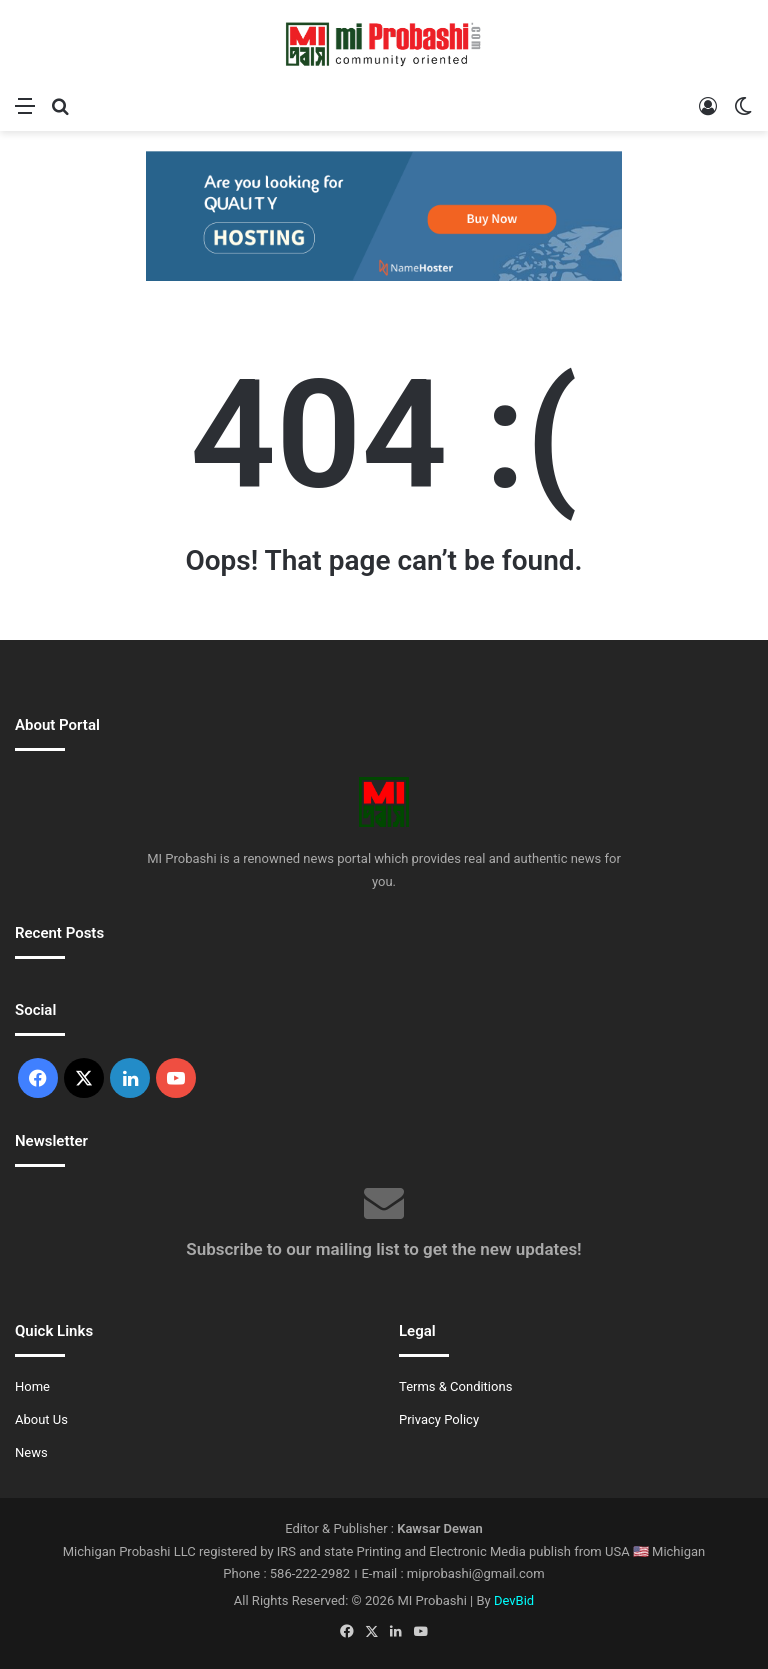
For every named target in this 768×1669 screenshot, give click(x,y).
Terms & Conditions (455, 1386)
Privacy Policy (439, 1419)
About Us (41, 1419)
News (31, 1452)
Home (32, 1386)
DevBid (514, 1600)
